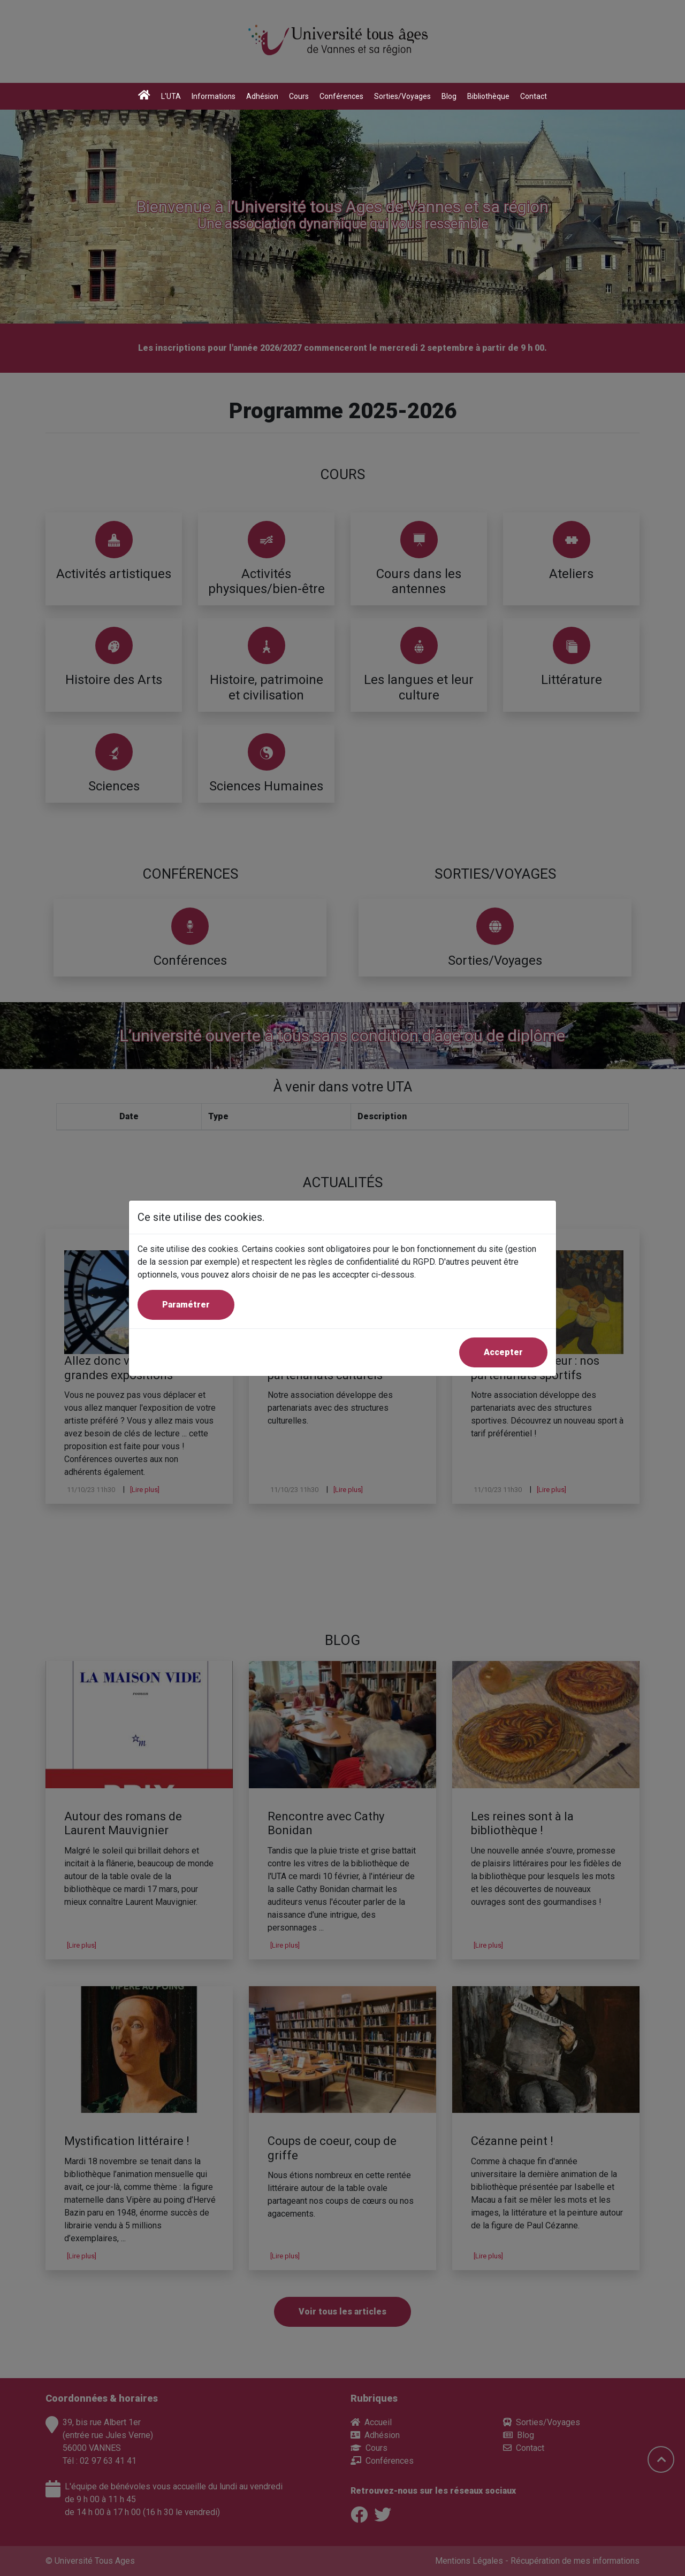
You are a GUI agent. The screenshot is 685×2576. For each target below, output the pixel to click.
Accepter (503, 1352)
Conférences (341, 96)
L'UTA (171, 96)
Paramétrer (186, 1304)
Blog (449, 96)
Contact (533, 96)
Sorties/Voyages (402, 96)
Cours (299, 96)
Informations (213, 96)
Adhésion (262, 96)
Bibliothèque (488, 96)
